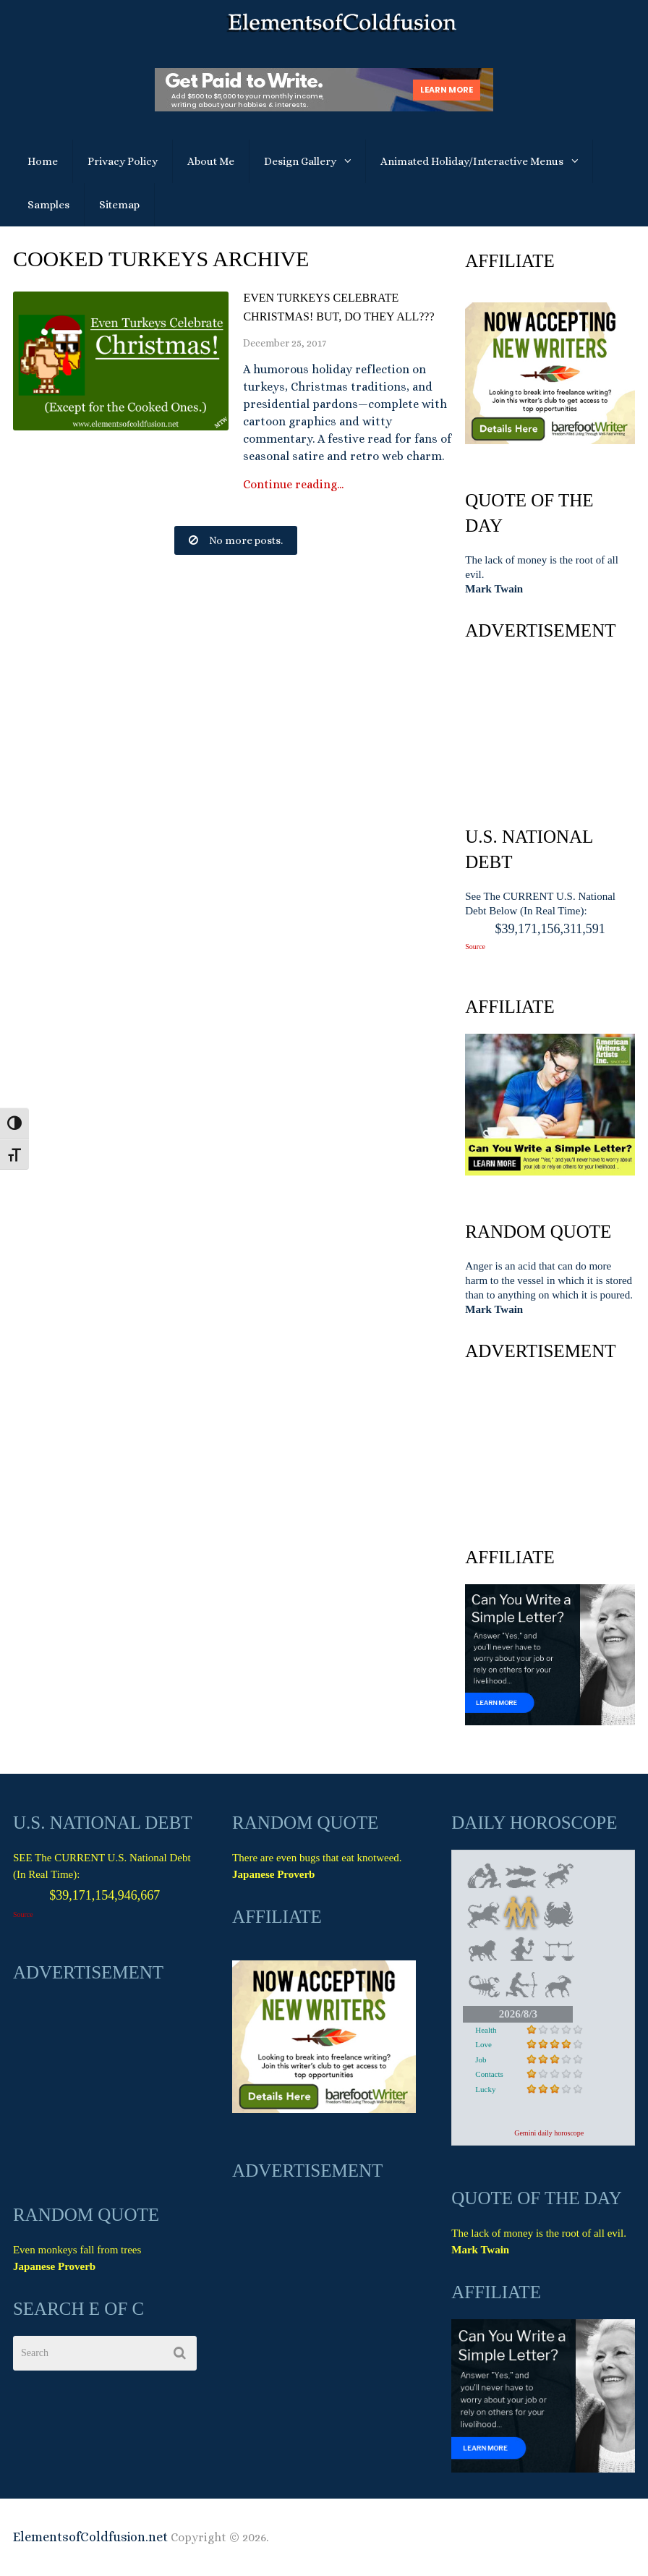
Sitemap (119, 204)
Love (483, 2044)
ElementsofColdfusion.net (90, 2537)
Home (42, 161)
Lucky (485, 2089)
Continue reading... (293, 484)
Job (480, 2059)
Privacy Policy (123, 161)
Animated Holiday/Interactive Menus (471, 161)
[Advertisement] (550, 730)
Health (485, 2029)
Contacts (489, 2074)
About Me (210, 161)
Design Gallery (300, 161)
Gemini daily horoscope (549, 2133)
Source (475, 947)
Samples (48, 204)
